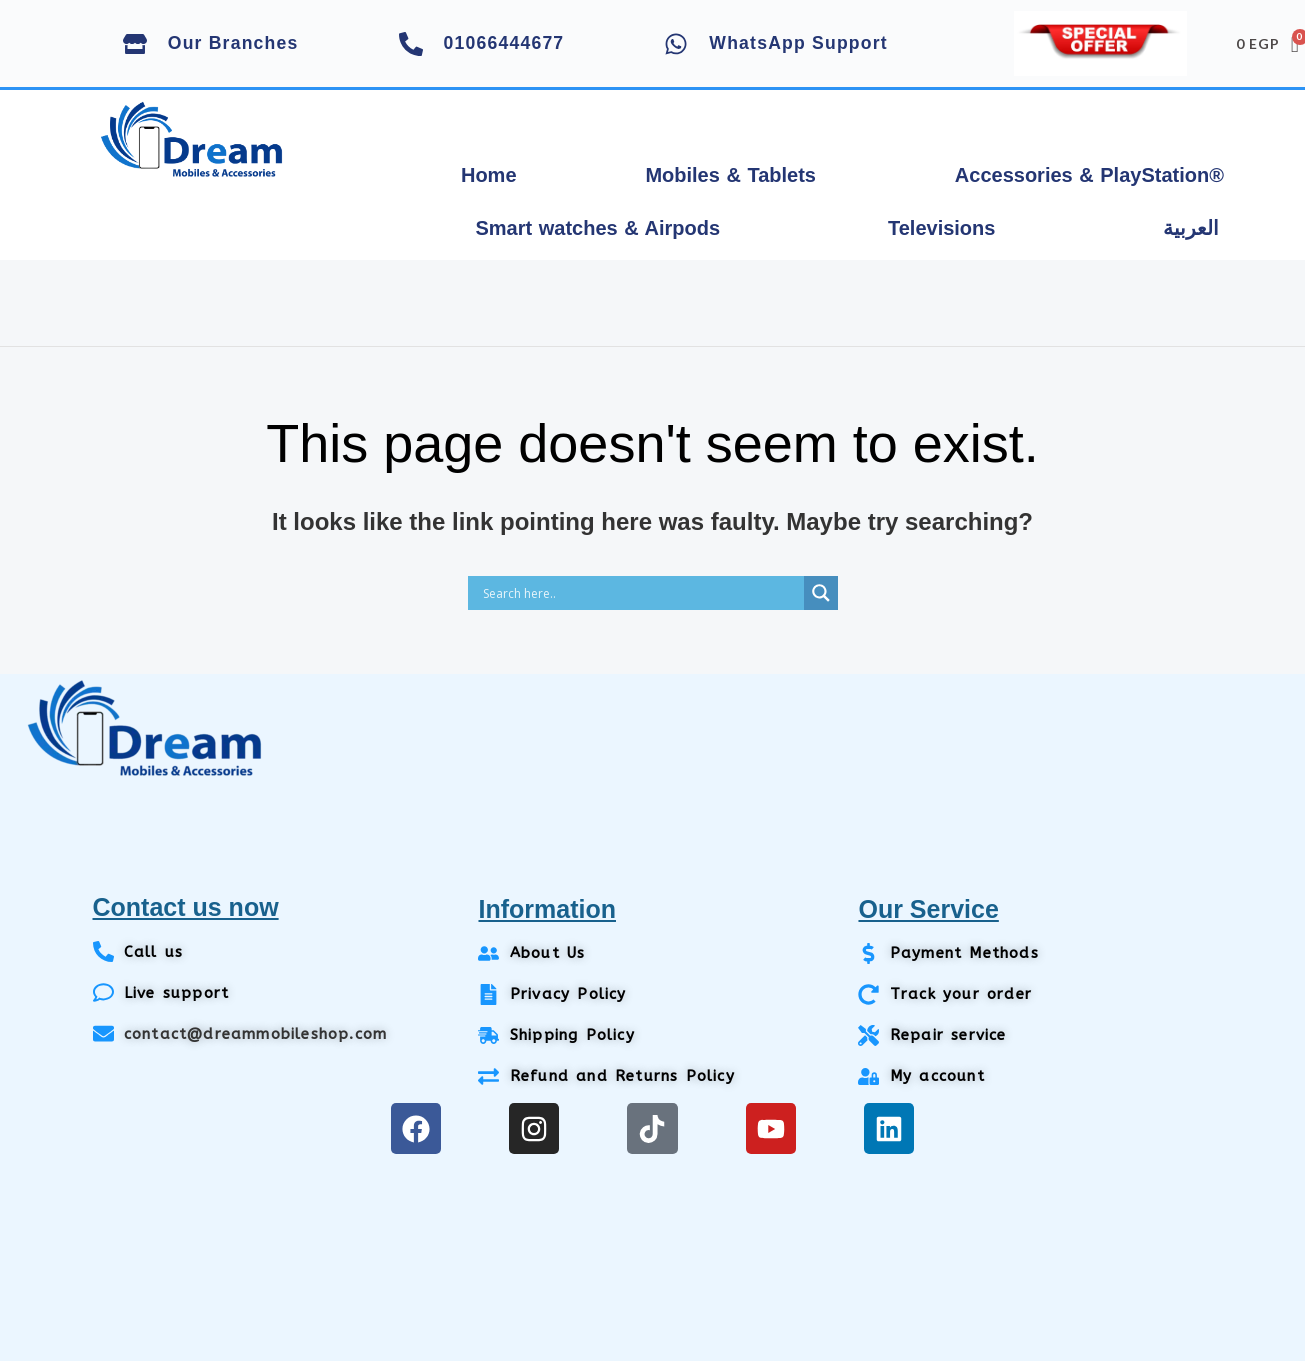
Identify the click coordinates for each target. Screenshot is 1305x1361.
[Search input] (641, 593)
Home (489, 175)
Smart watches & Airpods (597, 228)
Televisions (941, 228)
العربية (1191, 228)
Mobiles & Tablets (730, 175)
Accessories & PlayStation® (1089, 175)
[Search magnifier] (821, 593)
